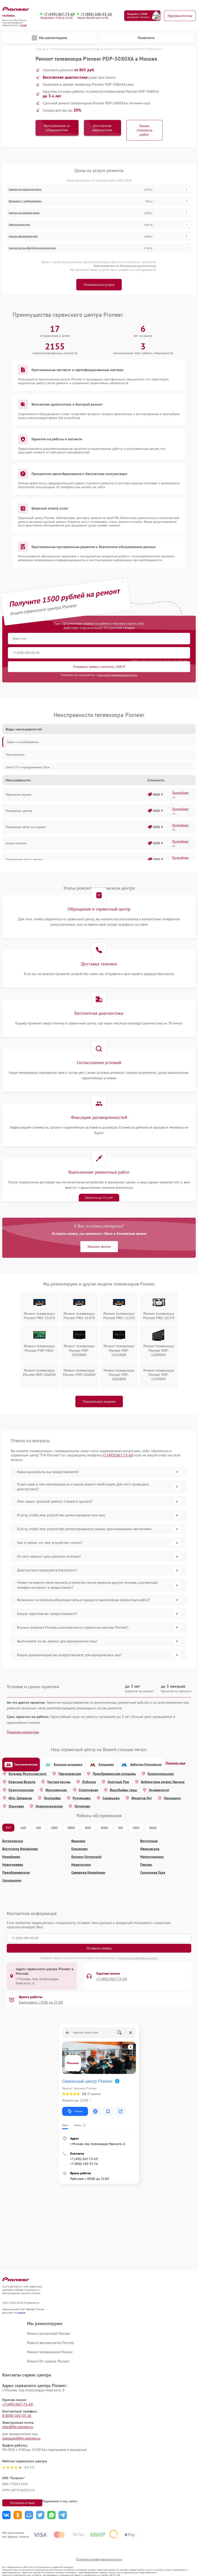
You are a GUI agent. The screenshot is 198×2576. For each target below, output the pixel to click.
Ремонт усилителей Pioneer (48, 2333)
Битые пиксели (16, 843)
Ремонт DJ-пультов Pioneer (48, 2361)
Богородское (12, 1841)
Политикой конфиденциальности (138, 1958)
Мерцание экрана (18, 794)
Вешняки (78, 1841)
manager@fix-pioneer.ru (21, 2438)
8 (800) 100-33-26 (17, 2415)
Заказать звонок (99, 1246)
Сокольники (11, 1880)
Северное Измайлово (88, 1872)
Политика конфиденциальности (99, 2559)
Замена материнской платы (25, 189)
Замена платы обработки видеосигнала (32, 248)
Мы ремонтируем (49, 38)
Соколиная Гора (152, 1872)
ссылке (21, 2312)
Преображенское (16, 1872)
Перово (146, 1864)
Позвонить (146, 37)
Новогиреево (12, 1864)
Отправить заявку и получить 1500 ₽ (99, 667)
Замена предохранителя (23, 236)
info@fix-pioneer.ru (17, 2426)
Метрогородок (152, 1857)
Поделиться (6, 2515)
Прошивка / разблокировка (25, 201)
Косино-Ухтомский (86, 1857)
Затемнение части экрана (24, 859)
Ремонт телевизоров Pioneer (50, 2352)
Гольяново (79, 1849)
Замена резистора (19, 224)
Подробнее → (180, 794)
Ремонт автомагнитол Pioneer (50, 2342)
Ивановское (149, 1849)
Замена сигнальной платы (24, 212)
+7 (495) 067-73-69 (59, 14)
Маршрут (75, 2111)
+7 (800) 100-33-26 (96, 14)
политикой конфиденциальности (117, 675)
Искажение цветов (19, 811)
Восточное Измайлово (20, 1849)
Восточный (149, 1841)
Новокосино (81, 1864)
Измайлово (11, 1857)
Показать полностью (23, 1732)
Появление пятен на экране (26, 827)
